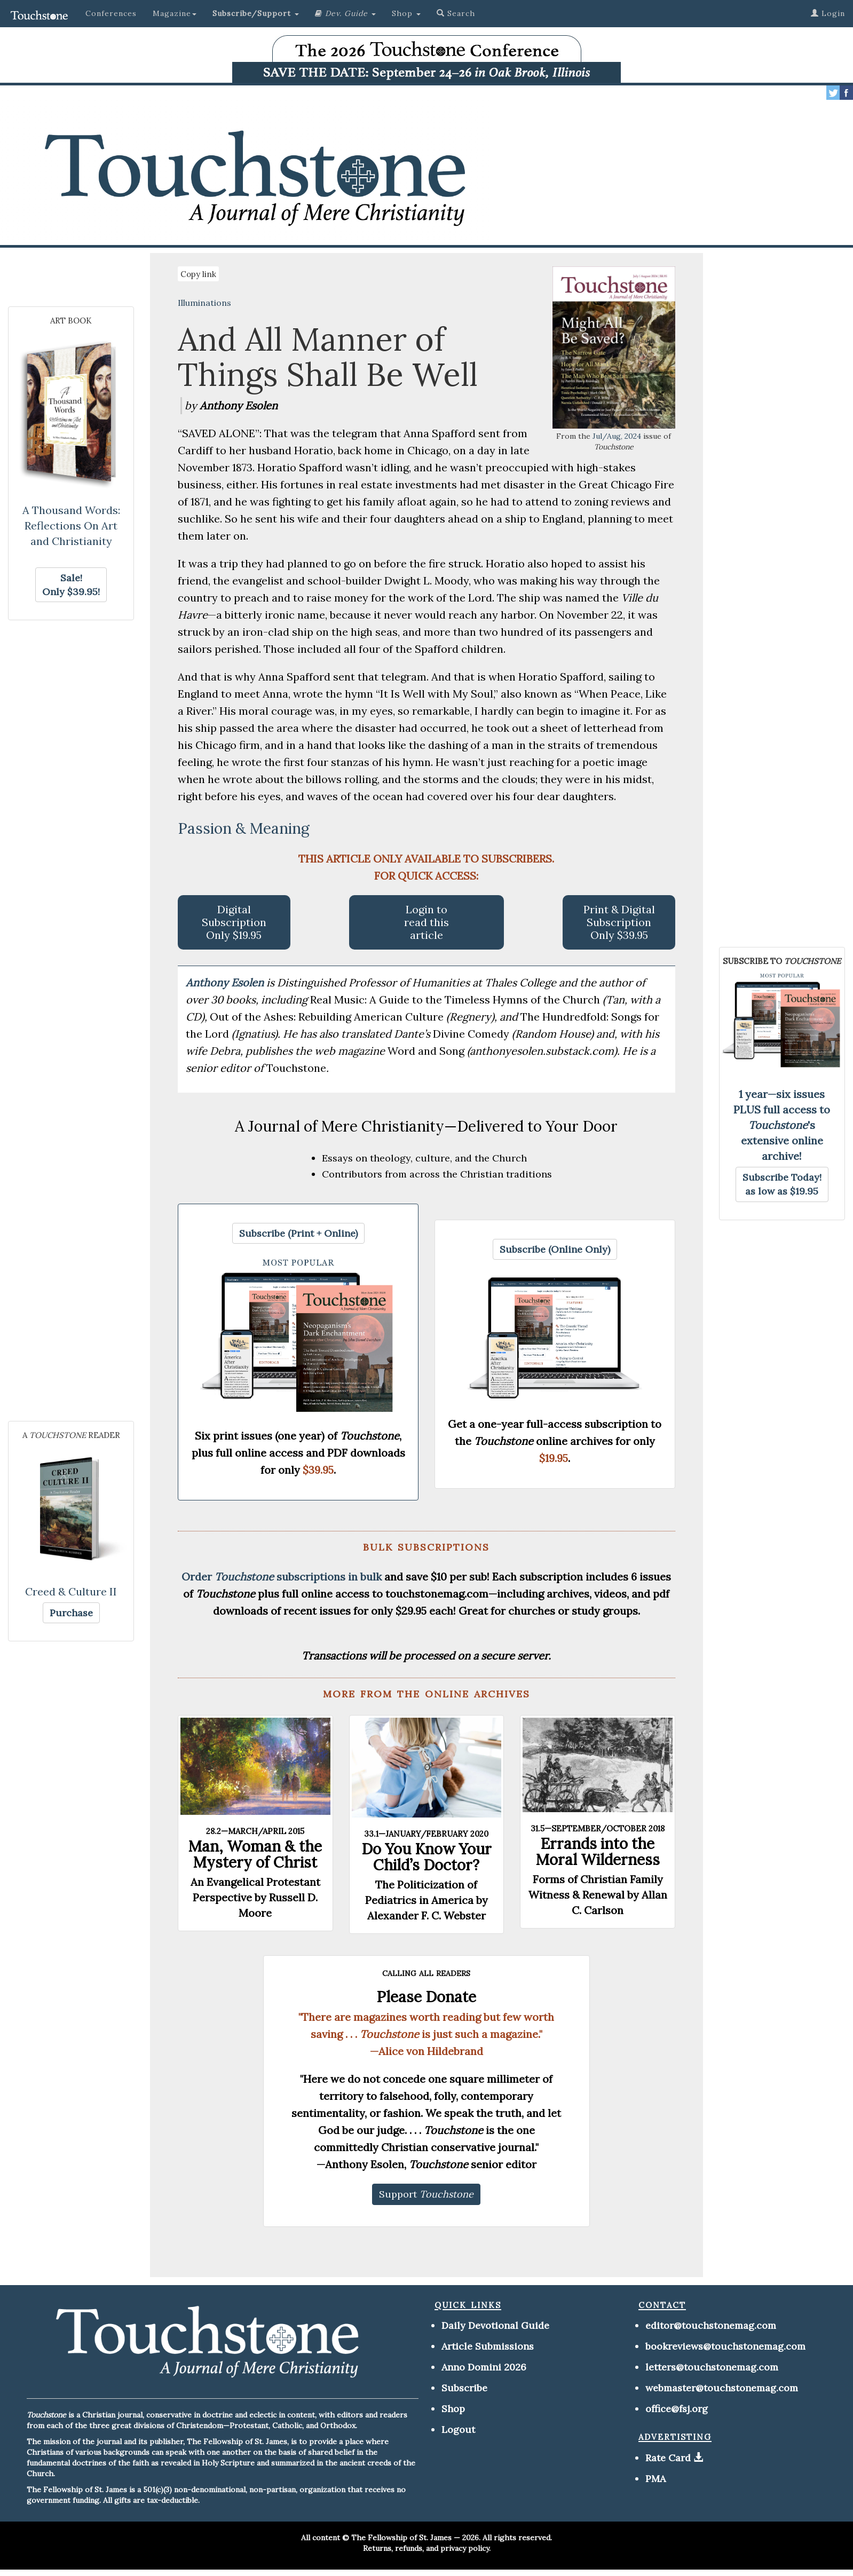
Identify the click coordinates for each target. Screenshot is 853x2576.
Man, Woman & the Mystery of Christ (255, 1854)
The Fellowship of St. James (401, 2537)
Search (456, 13)
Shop (453, 2409)
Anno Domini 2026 (483, 2367)
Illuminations (204, 302)
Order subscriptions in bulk (281, 1576)
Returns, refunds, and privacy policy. (427, 2548)
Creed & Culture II (71, 1591)
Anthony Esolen (226, 982)
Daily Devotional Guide (495, 2325)
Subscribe (464, 2388)
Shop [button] (406, 13)
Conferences (111, 13)
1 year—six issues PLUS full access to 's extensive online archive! (781, 1125)
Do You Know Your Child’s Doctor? (426, 1857)
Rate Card (668, 2458)
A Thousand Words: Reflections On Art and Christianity (71, 525)
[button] (255, 13)
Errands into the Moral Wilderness (598, 1851)
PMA (655, 2478)
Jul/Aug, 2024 (617, 436)
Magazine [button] (174, 13)
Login (828, 13)
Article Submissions (487, 2346)
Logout (458, 2429)
